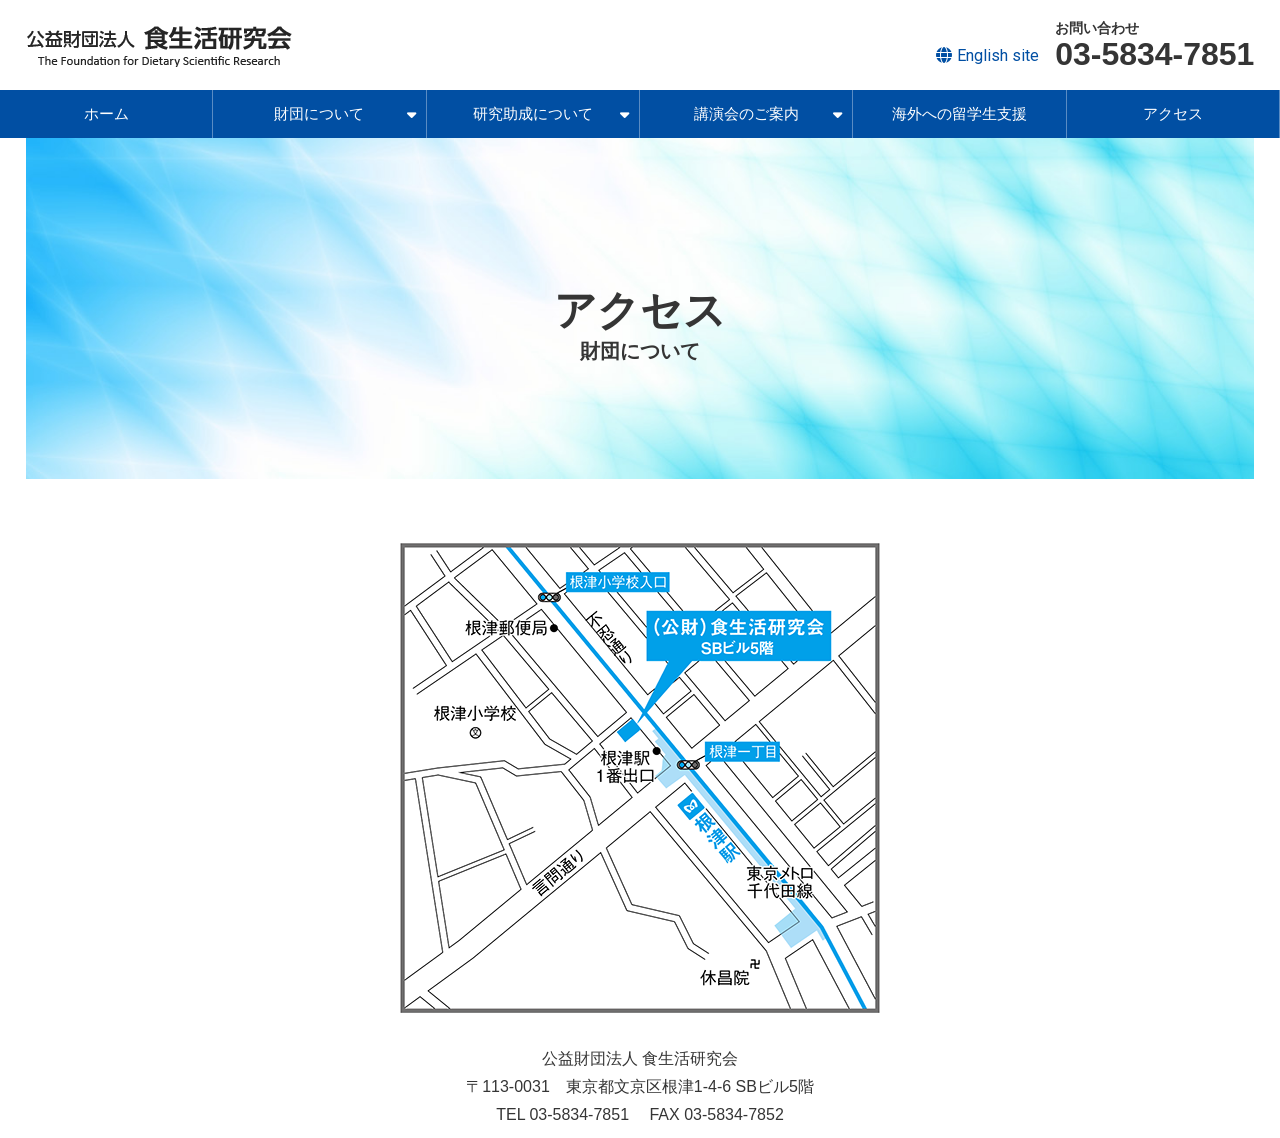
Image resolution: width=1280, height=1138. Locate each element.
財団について (344, 113)
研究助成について (551, 113)
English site (998, 55)
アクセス (1173, 113)
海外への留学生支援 (959, 113)
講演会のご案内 (768, 113)
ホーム (106, 113)
